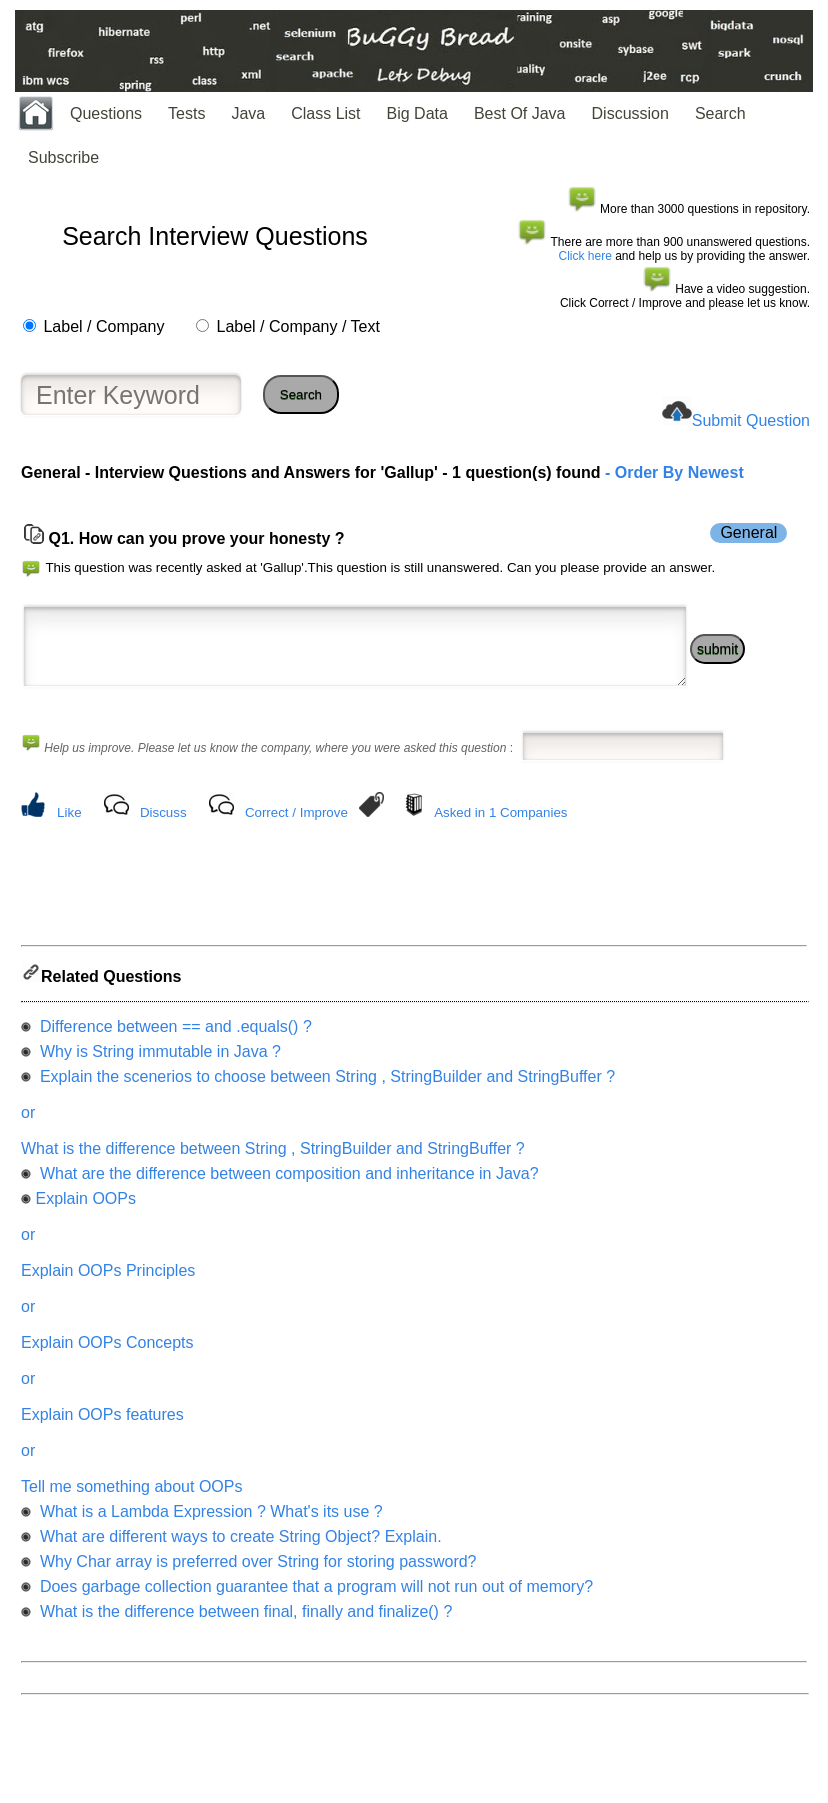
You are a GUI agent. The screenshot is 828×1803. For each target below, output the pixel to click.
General (748, 532)
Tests (186, 113)
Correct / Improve (296, 827)
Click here (585, 256)
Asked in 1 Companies (500, 827)
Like (69, 827)
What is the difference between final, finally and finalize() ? (243, 1632)
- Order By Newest (672, 472)
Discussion (630, 113)
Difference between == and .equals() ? (173, 1047)
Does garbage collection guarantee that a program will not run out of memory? (314, 1607)
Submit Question (751, 420)
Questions (106, 113)
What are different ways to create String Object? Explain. (238, 1557)
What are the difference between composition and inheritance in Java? (286, 1194)
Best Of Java (520, 113)
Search (720, 113)
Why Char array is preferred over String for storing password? (255, 1582)
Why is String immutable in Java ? (157, 1072)
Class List (325, 113)
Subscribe (63, 157)
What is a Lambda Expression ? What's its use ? (208, 1532)
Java (248, 113)
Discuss (163, 827)
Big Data (417, 113)
